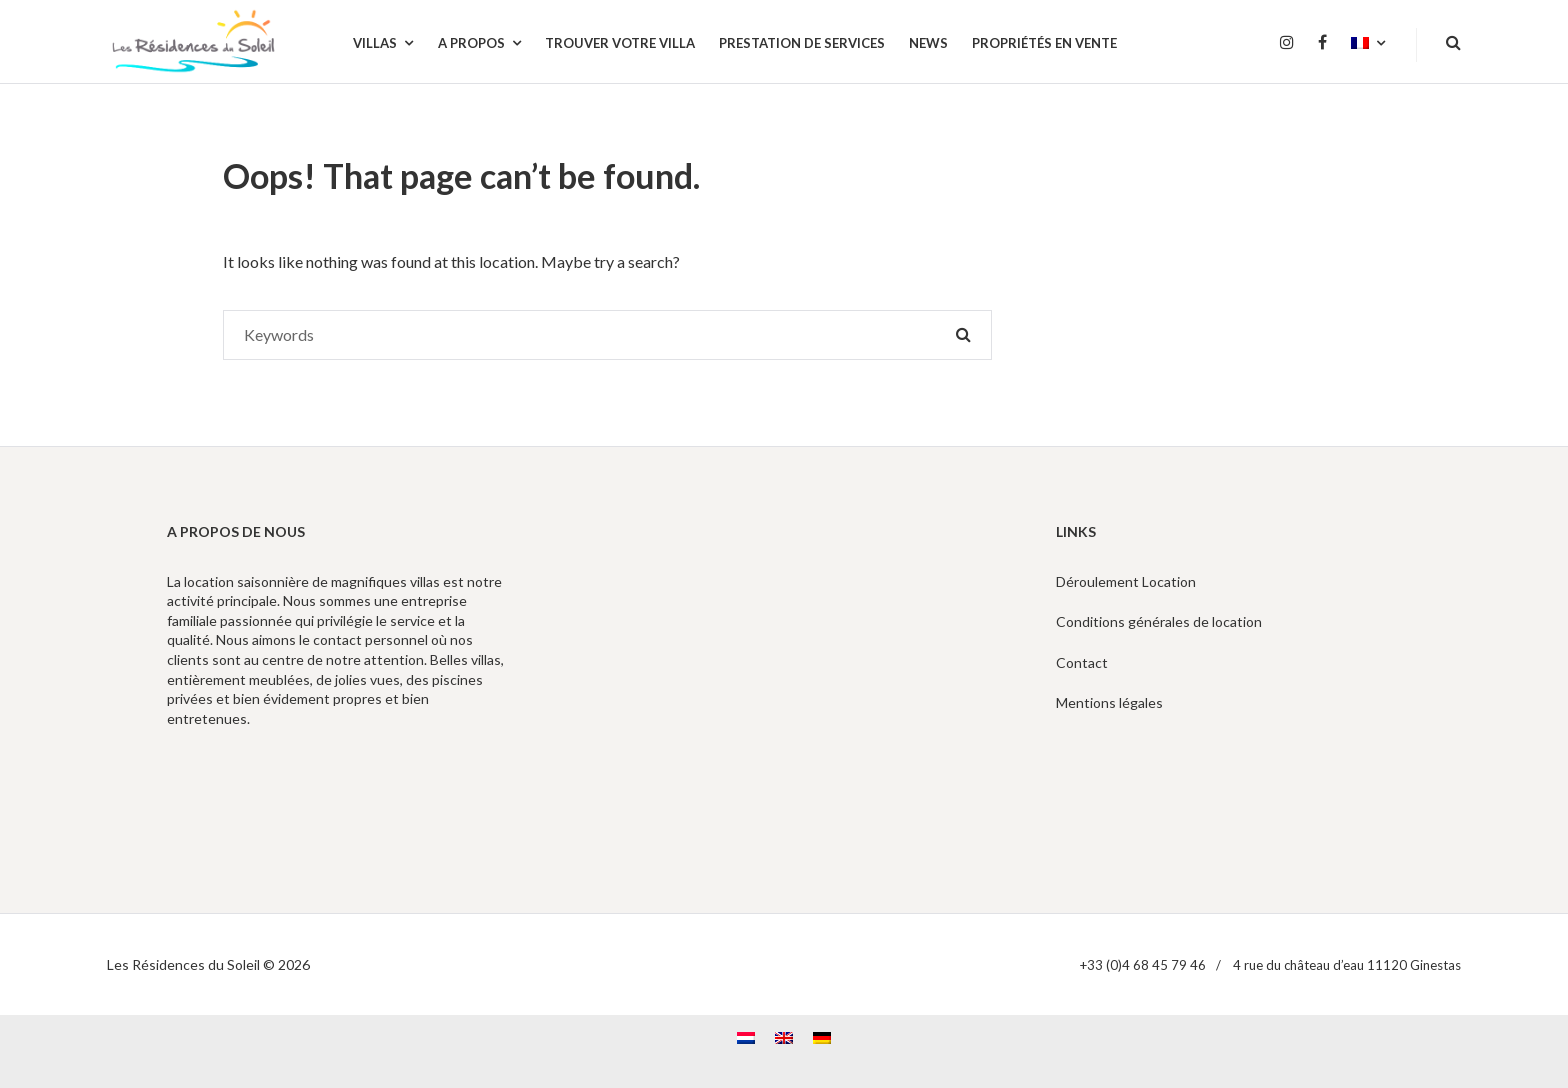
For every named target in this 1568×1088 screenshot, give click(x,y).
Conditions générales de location (1159, 621)
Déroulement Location (1126, 581)
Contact (1082, 662)
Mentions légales (1109, 702)
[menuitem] (1368, 44)
